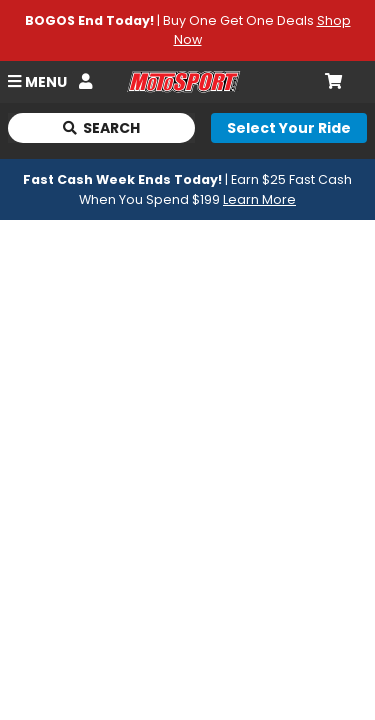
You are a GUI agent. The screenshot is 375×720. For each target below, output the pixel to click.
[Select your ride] (289, 128)
